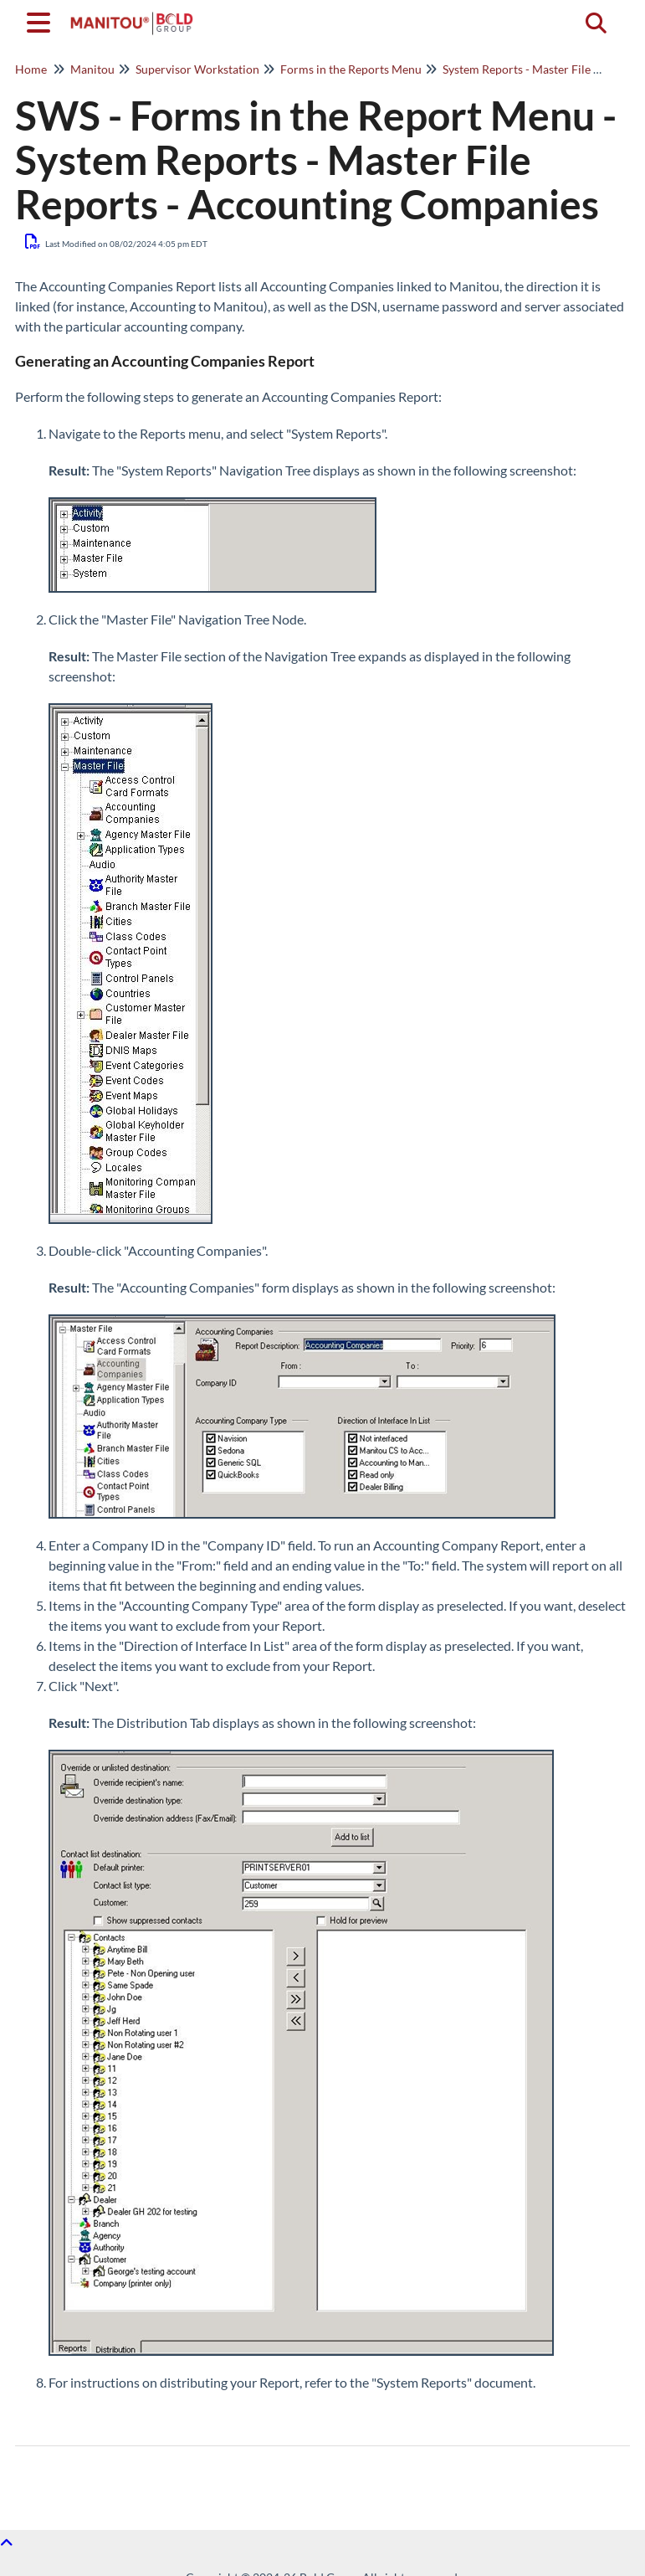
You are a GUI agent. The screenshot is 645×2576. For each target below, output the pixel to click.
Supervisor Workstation (197, 69)
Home (31, 69)
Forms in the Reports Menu (351, 69)
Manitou (92, 69)
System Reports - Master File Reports (538, 69)
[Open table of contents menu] (42, 20)
